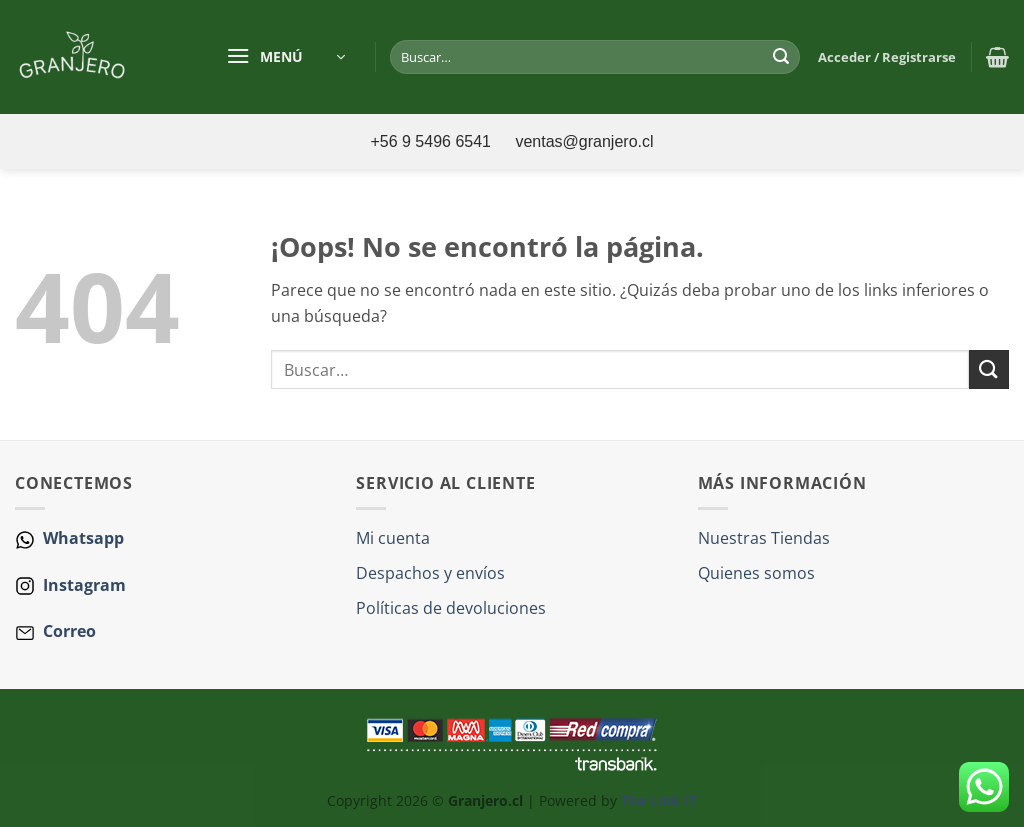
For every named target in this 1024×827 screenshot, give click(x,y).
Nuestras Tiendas (764, 538)
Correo (69, 631)
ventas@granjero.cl (584, 141)
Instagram (82, 585)
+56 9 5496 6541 (432, 141)
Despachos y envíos (430, 573)
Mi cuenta (393, 538)
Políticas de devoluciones (451, 608)
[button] (285, 57)
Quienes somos (756, 573)
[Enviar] (782, 57)
